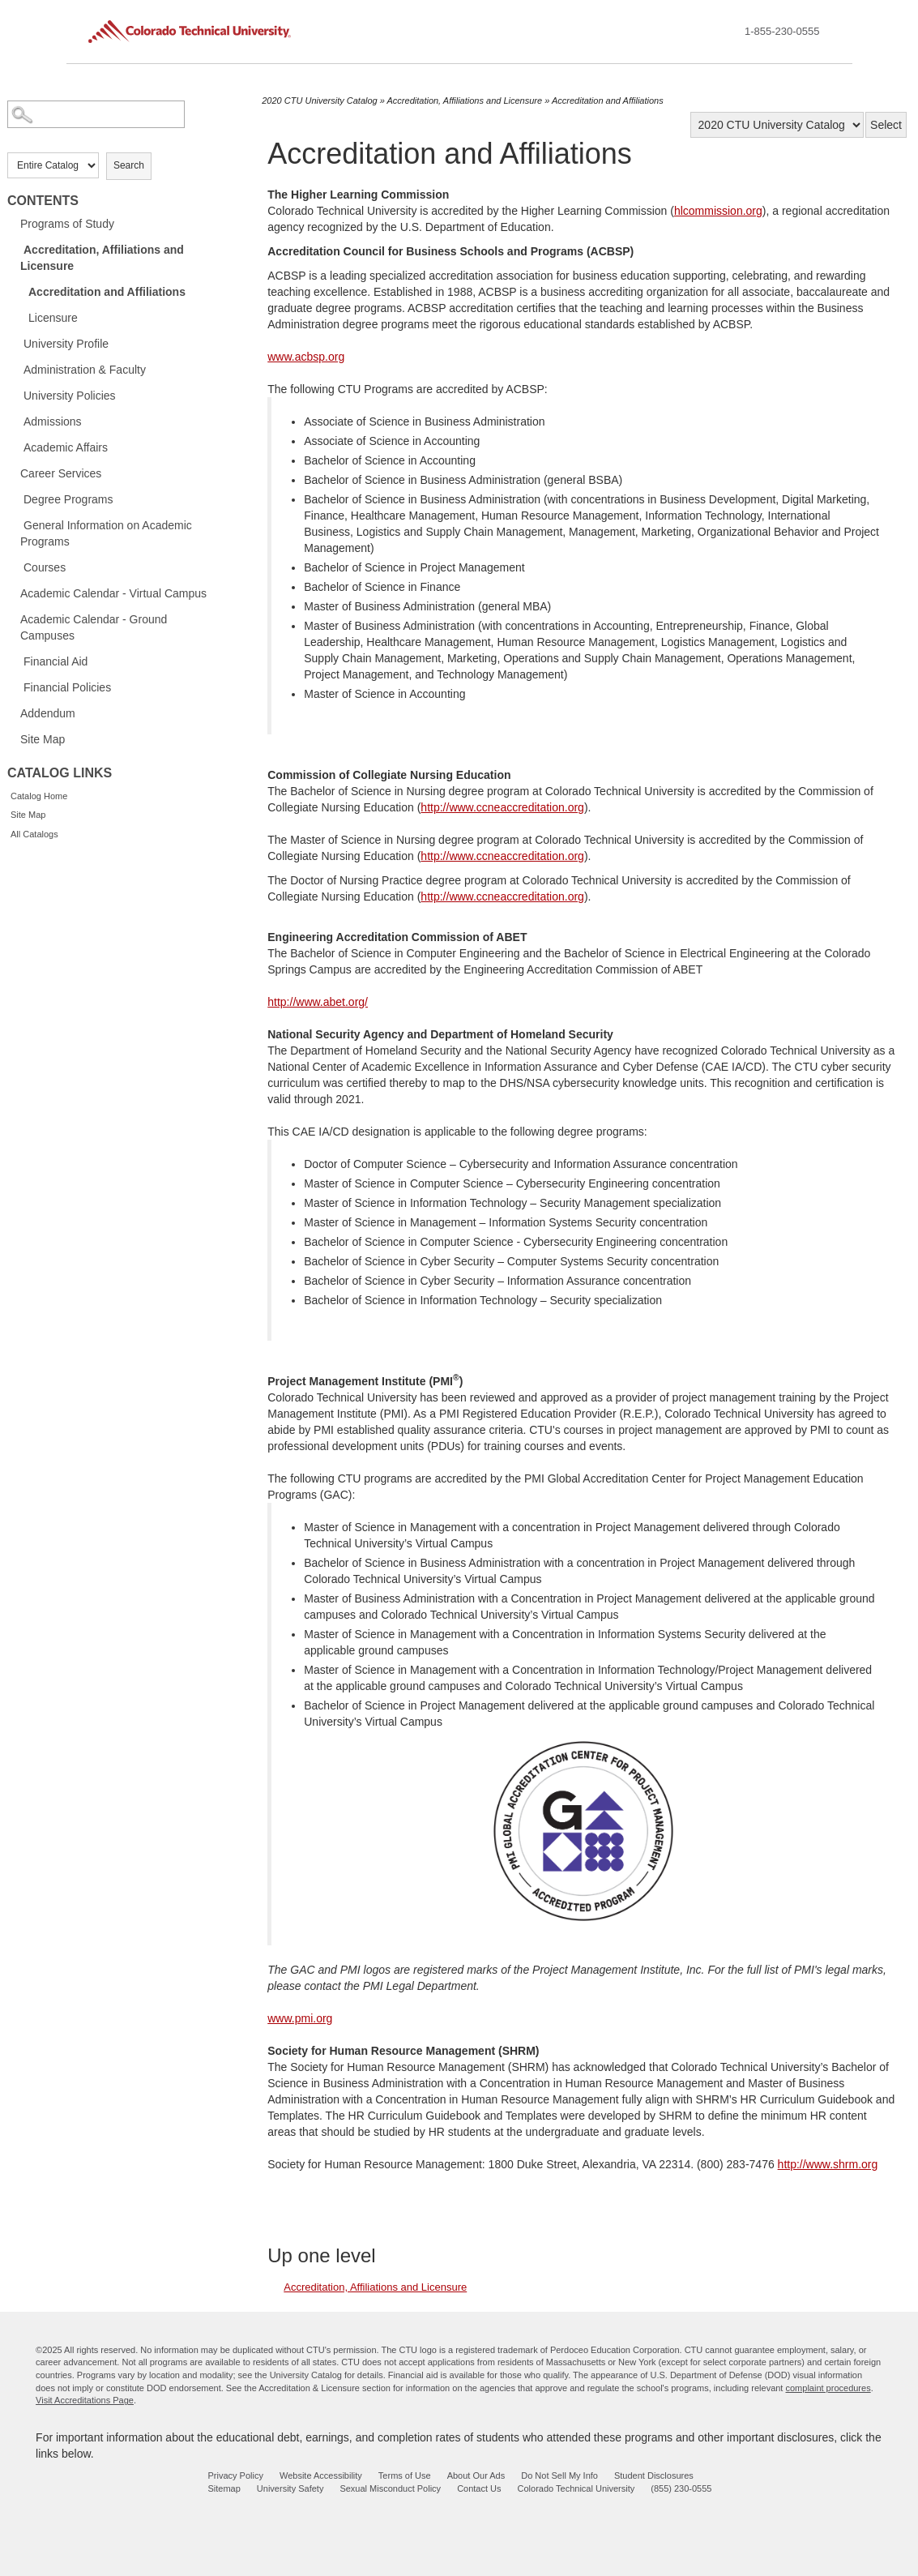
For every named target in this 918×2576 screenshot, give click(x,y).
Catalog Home (39, 796)
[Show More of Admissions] (15, 421)
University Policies (69, 395)
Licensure (53, 317)
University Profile (66, 343)
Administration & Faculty (84, 369)
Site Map (42, 739)
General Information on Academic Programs (106, 533)
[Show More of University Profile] (15, 343)
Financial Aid (55, 661)
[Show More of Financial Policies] (15, 686)
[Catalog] (777, 125)
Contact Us (479, 2488)
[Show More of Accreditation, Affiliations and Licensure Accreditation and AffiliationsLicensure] (15, 249)
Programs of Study (67, 223)
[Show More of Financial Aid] (15, 661)
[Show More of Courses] (15, 566)
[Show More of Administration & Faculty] (15, 369)
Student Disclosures (654, 2475)
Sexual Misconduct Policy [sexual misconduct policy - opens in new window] (390, 2488)
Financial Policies (67, 687)
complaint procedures (827, 2388)
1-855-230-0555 (782, 31)
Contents (43, 201)
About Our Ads (476, 2475)
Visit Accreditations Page (85, 2400)
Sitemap (224, 2488)
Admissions (52, 421)
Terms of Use (404, 2475)
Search (128, 165)
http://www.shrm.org (828, 2164)
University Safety (290, 2488)
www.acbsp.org (305, 356)
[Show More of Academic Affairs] (15, 447)
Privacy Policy (235, 2475)
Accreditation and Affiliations (107, 291)
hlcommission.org (718, 210)
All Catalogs (34, 834)
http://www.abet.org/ (317, 1001)
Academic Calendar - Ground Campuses (93, 627)
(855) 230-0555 (681, 2488)
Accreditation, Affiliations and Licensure (102, 257)
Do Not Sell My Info (559, 2475)
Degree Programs (68, 499)
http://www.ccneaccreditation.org (502, 807)
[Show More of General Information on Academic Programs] (15, 524)
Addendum (47, 713)
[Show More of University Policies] (15, 395)
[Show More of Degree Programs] (15, 498)
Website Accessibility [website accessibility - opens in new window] (321, 2475)
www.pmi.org (299, 2018)
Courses (44, 567)
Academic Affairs (65, 447)
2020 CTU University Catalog (319, 100)
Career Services (60, 473)
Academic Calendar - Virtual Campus (113, 593)
